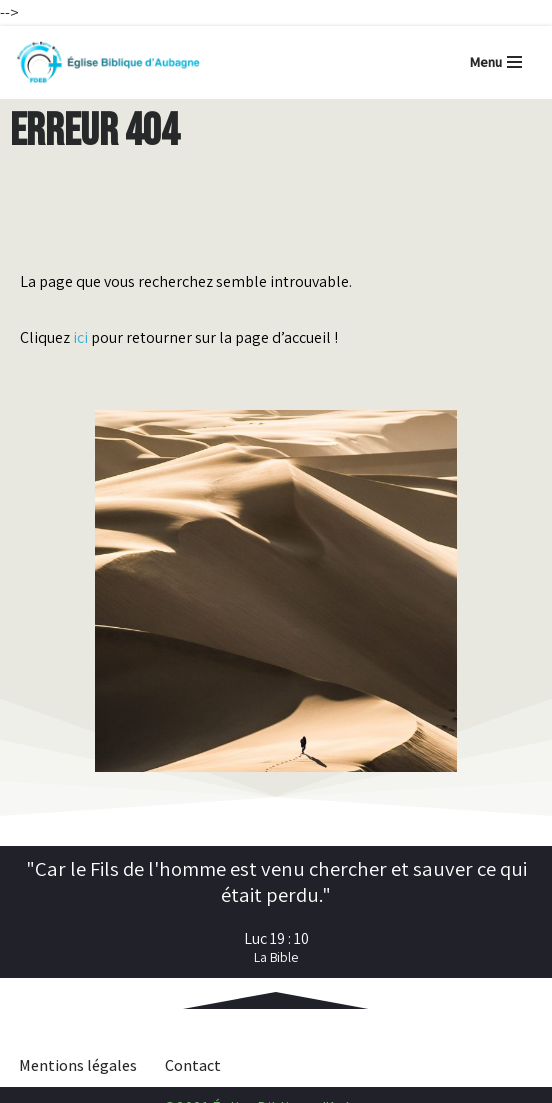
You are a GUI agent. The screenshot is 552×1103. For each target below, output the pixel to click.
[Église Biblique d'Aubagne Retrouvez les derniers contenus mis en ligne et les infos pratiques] (107, 62)
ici (80, 337)
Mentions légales (78, 1065)
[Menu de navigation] (496, 62)
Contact (193, 1065)
